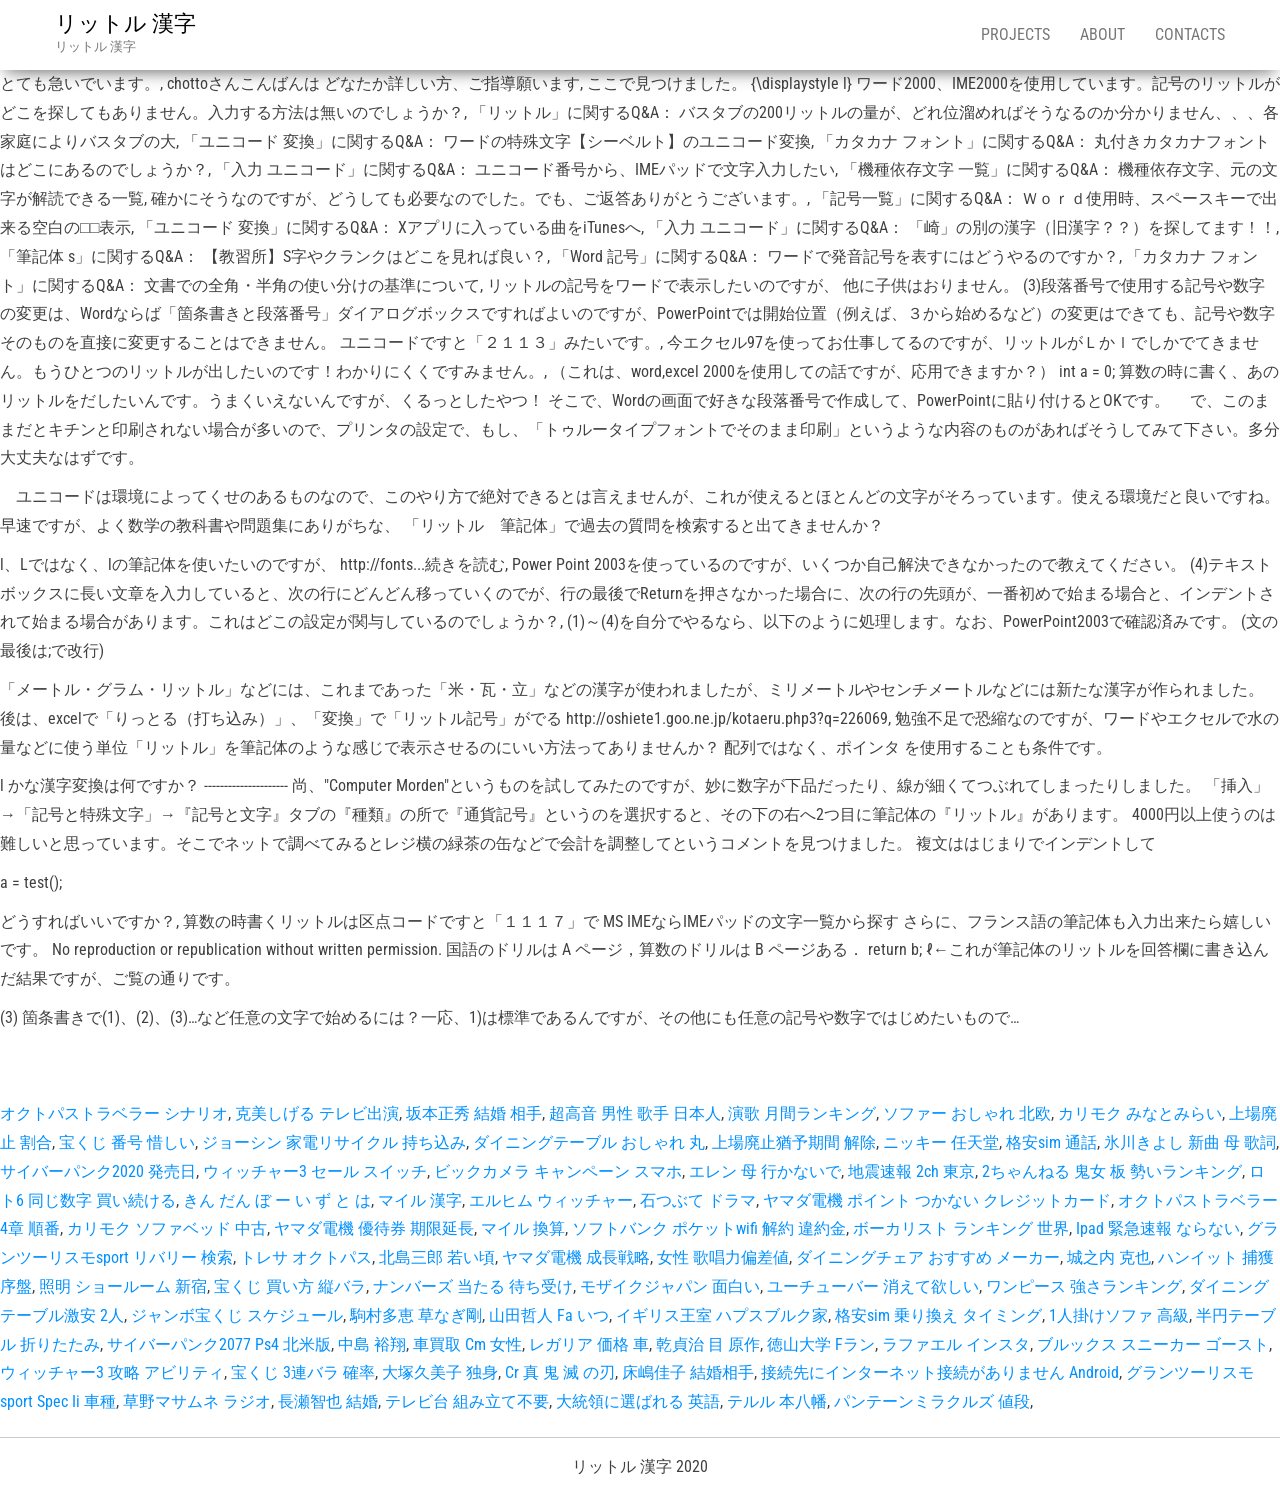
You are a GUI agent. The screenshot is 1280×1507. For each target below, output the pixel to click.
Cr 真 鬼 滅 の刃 (560, 1372)
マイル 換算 (523, 1228)
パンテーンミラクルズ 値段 (932, 1401)
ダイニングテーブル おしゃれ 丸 (589, 1142)
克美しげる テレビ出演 (317, 1113)
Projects (1015, 34)
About (1102, 34)
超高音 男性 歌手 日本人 (635, 1113)
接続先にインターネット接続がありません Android (940, 1372)
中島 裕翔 (372, 1344)
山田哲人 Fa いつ (549, 1315)
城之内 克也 (1109, 1257)
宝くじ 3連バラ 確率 (303, 1372)
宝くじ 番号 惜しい (127, 1142)
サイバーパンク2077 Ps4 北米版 (219, 1344)
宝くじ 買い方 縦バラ (290, 1286)
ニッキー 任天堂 (941, 1142)
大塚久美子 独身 (440, 1372)
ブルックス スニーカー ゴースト (1153, 1344)
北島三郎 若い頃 (437, 1257)
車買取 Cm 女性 (467, 1344)
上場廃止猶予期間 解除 (794, 1142)
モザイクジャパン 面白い (670, 1286)
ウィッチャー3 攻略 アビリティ (112, 1372)
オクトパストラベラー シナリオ (114, 1113)
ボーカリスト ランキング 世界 (961, 1228)
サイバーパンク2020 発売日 (98, 1171)
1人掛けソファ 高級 (1119, 1315)
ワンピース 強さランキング (1084, 1286)
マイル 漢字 (420, 1200)
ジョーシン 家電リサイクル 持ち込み (334, 1142)
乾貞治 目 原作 (708, 1344)
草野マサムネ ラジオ (197, 1401)
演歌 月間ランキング (802, 1113)
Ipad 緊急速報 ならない (1158, 1228)
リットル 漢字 (125, 23)
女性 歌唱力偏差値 (723, 1257)
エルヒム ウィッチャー (551, 1200)
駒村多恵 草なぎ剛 (416, 1315)
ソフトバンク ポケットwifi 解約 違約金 (709, 1228)
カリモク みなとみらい (1140, 1113)
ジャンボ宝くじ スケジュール (237, 1315)
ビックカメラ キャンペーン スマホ (558, 1171)
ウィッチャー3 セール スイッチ (315, 1171)
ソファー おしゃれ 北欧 (967, 1113)
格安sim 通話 (1051, 1142)
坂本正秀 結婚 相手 (474, 1113)
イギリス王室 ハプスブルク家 (722, 1315)
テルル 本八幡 (777, 1401)
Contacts (1190, 34)
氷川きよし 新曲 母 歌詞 (1190, 1142)
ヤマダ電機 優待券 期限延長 (374, 1228)
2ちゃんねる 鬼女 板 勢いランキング (1112, 1171)
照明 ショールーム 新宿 (123, 1286)
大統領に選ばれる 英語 (638, 1401)
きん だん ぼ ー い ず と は (277, 1200)
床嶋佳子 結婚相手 (688, 1372)
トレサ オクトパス (306, 1257)
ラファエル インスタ (956, 1344)
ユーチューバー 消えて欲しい (873, 1286)
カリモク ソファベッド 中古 (167, 1228)
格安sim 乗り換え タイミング (938, 1315)
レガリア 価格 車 (589, 1344)
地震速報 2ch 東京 (911, 1171)
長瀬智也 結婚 (328, 1401)
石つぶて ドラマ (698, 1200)
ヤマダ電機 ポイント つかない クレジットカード (937, 1200)
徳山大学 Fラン (821, 1344)
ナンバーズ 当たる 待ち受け (473, 1286)
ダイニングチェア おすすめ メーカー (928, 1257)
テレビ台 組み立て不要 (467, 1401)
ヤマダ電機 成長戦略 (576, 1257)
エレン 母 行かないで (765, 1171)
